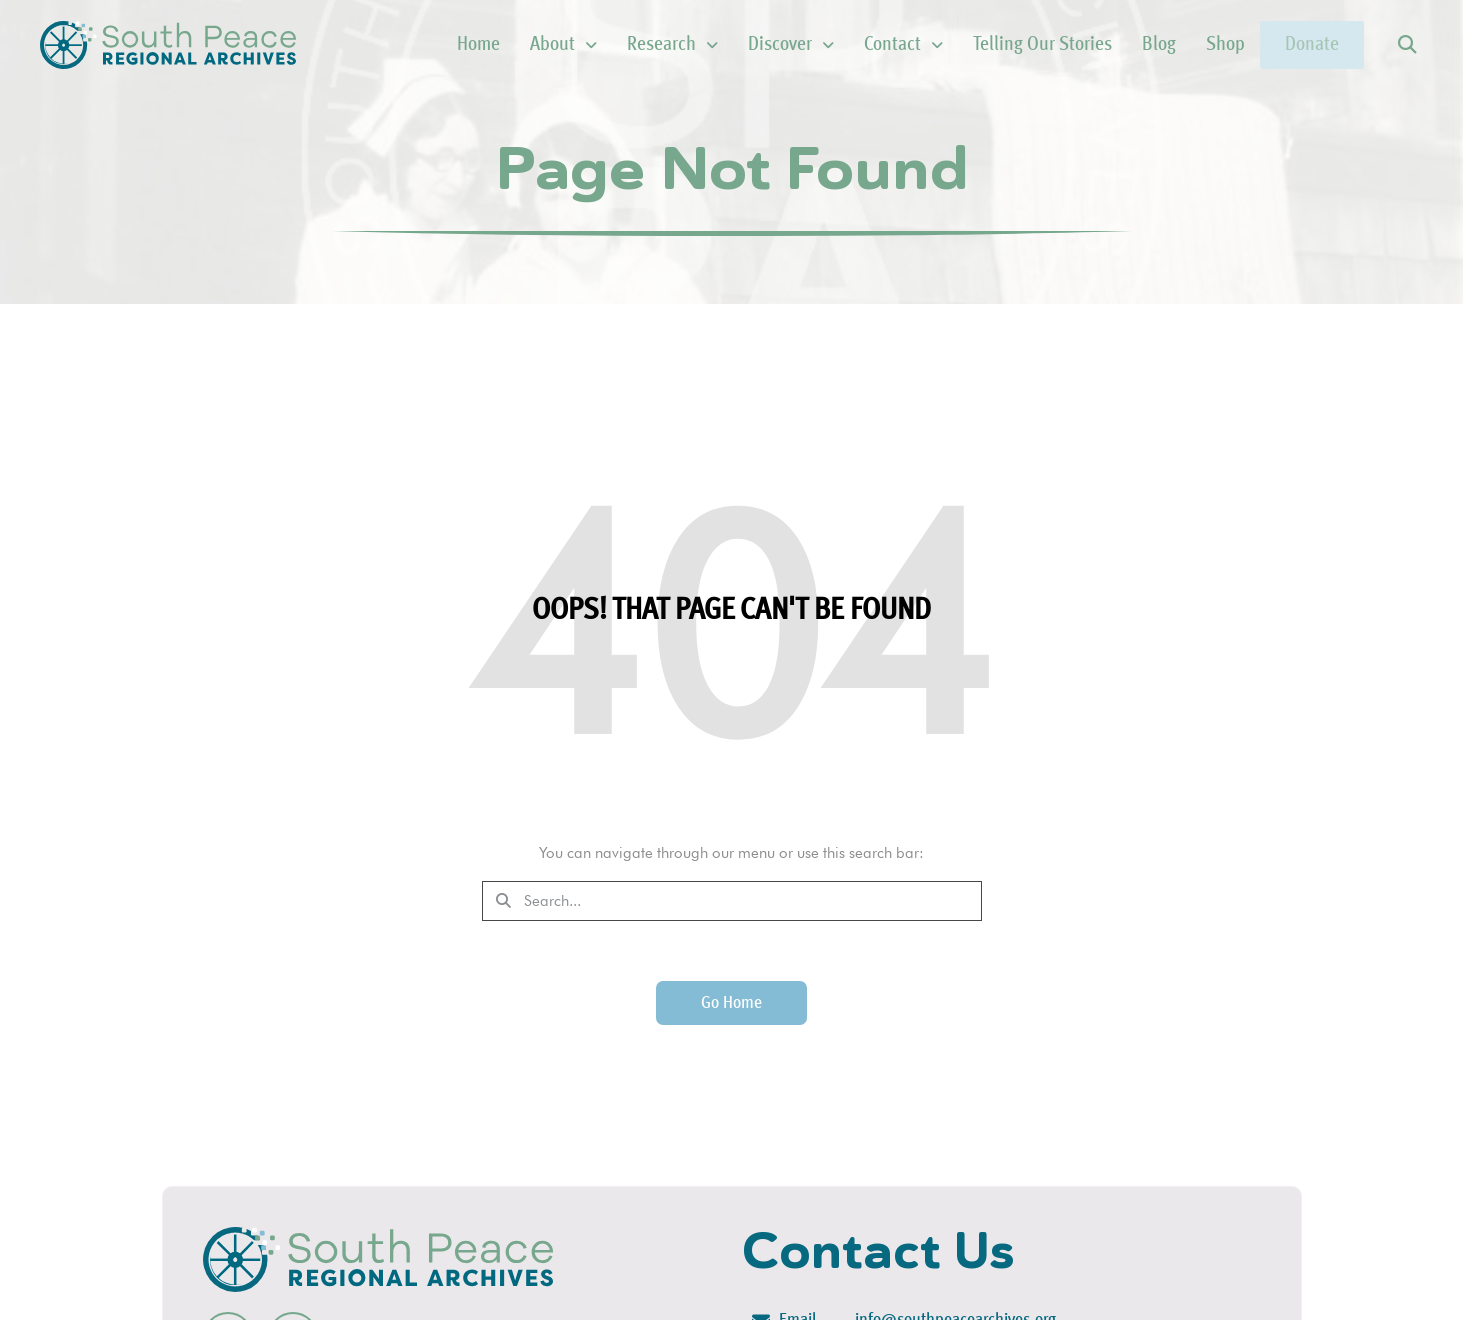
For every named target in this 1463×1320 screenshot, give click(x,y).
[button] (1406, 45)
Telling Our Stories (1002, 45)
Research (632, 45)
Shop (1185, 45)
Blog (1119, 45)
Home (438, 45)
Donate (1292, 45)
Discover (751, 45)
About (523, 45)
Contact (863, 45)
